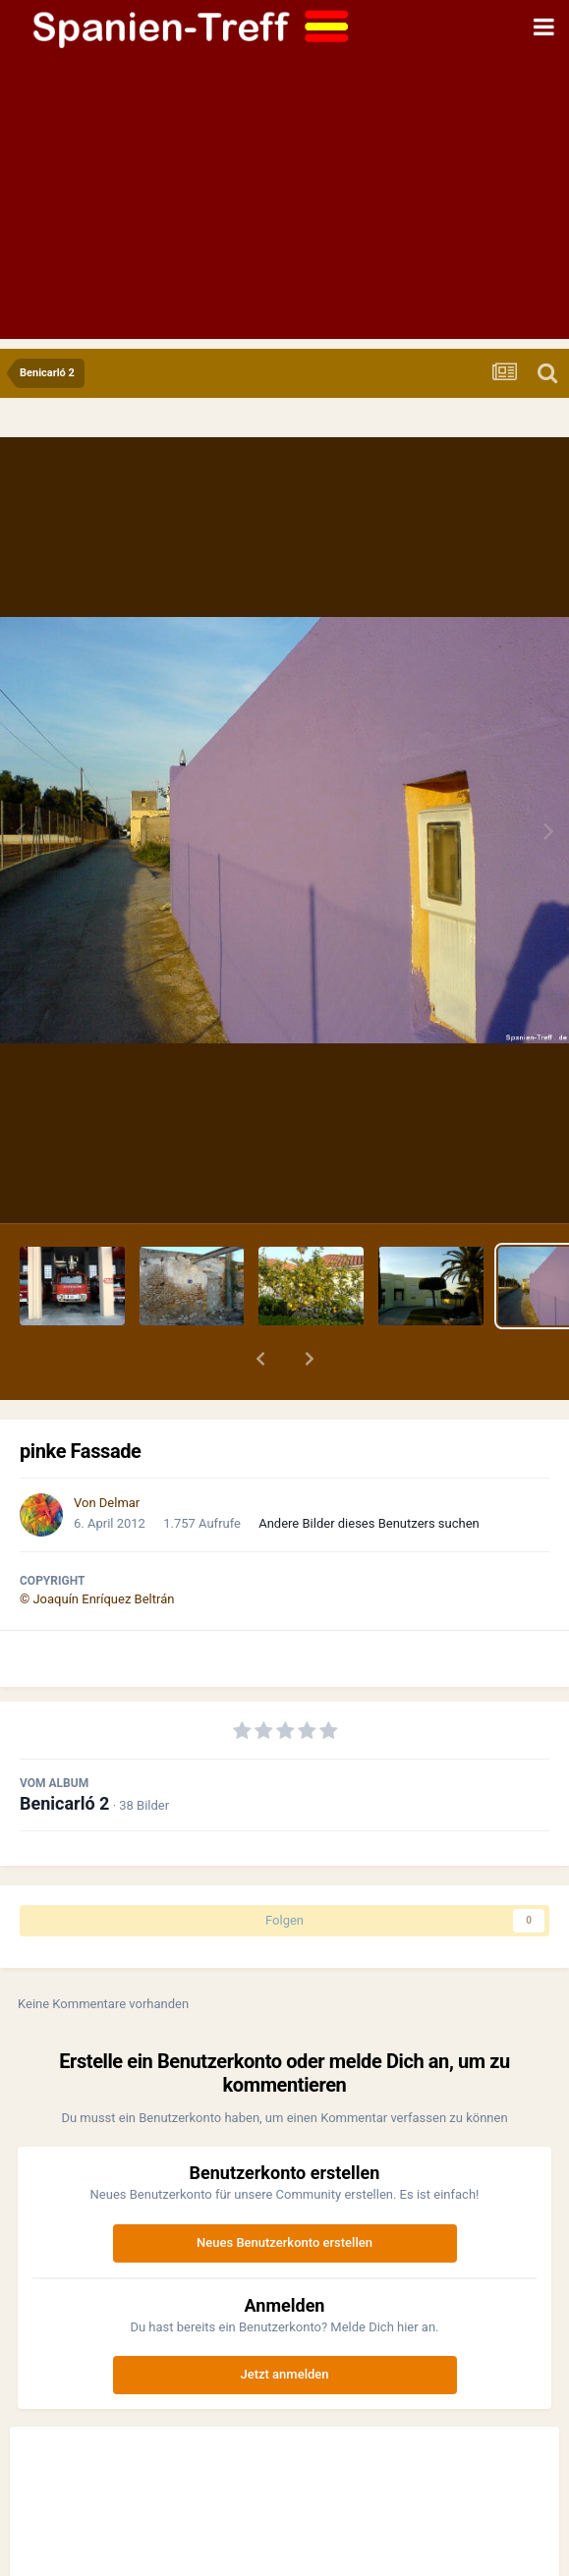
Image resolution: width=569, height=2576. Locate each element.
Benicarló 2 (64, 1803)
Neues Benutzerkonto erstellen (284, 2242)
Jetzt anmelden (285, 2374)
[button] (260, 1358)
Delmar (119, 1502)
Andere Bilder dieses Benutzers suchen (369, 1523)
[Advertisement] (284, 201)
